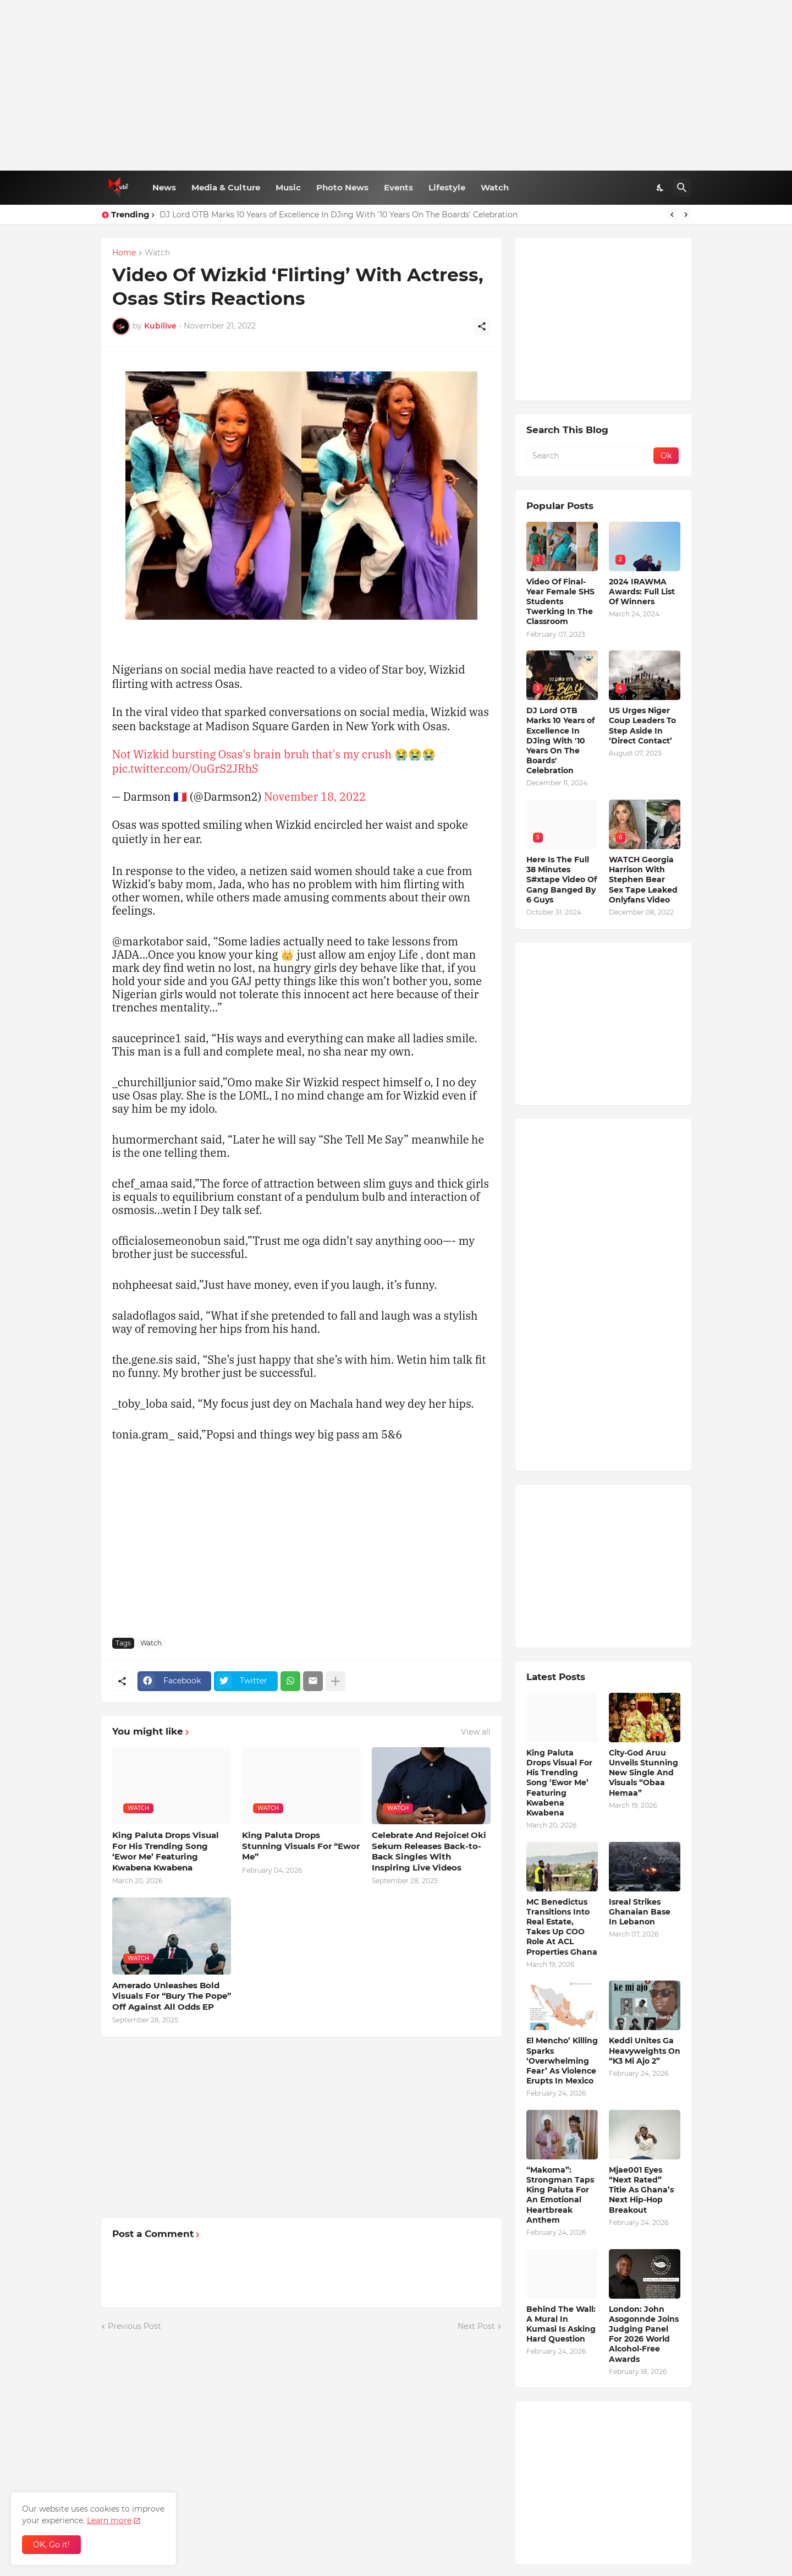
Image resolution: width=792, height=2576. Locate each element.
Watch (495, 187)
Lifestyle (446, 187)
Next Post (476, 2326)
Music (288, 187)
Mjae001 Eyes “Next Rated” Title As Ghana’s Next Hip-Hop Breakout (641, 2190)
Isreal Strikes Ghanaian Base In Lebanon (639, 1912)
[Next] (685, 214)
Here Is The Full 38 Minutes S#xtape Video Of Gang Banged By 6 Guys (561, 880)
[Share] (482, 326)
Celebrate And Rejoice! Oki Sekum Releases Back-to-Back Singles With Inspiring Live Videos (429, 1851)
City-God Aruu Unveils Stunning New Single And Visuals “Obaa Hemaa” (643, 1773)
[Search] (682, 187)
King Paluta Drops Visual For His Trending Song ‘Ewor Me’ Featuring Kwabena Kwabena (165, 1851)
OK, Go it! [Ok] (51, 2545)
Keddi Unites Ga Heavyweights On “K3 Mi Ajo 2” (644, 2050)
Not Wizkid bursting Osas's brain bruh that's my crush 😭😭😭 (274, 754)
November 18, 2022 (315, 796)
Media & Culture (225, 187)
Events (398, 187)
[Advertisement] (396, 85)
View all (476, 1732)
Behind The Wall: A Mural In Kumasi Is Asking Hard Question (561, 2324)
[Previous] (672, 214)
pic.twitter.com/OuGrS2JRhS (185, 768)
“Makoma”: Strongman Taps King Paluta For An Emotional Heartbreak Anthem (560, 2195)
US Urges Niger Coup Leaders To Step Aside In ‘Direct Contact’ (642, 725)
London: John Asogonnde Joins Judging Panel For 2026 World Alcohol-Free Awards (644, 2334)
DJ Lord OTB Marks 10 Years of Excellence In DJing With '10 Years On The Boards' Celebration (339, 215)
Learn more (109, 2520)
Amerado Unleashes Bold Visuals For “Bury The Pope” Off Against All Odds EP (171, 1996)
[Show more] (335, 1681)
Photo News (342, 187)
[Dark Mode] (660, 187)
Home (124, 253)
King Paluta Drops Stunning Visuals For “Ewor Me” (301, 1846)
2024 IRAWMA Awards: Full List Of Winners (642, 591)
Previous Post (134, 2326)
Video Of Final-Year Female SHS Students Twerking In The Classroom (560, 602)
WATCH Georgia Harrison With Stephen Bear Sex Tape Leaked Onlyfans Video (643, 880)
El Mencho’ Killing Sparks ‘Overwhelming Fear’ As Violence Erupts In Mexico (562, 2061)
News (164, 187)
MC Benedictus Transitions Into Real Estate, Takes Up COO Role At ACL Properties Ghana (561, 1927)
